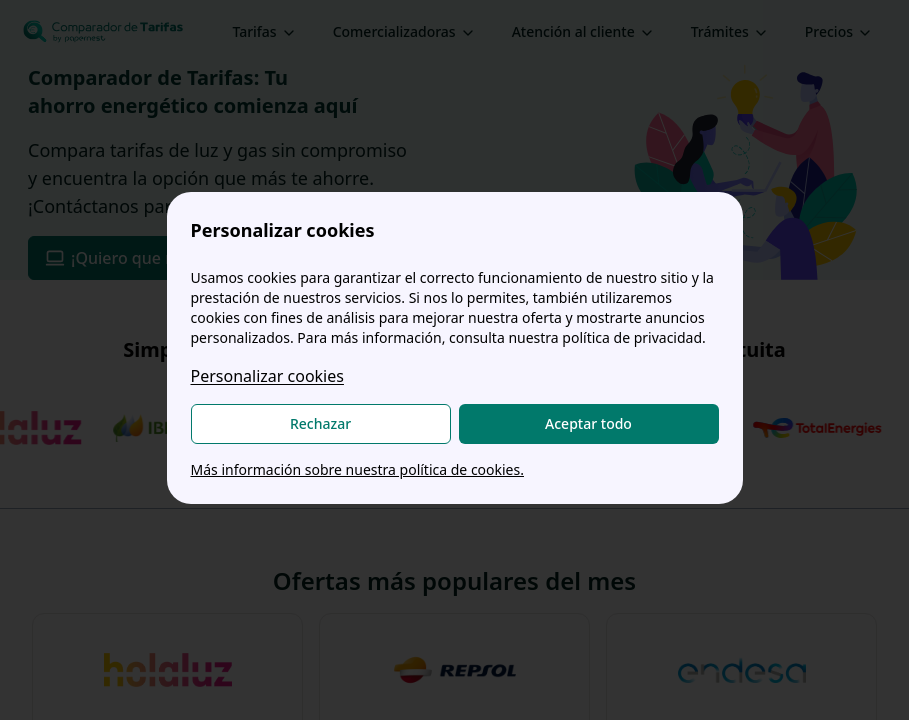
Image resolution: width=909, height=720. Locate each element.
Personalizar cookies (267, 376)
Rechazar (320, 423)
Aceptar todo (588, 423)
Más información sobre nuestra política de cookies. (357, 469)
